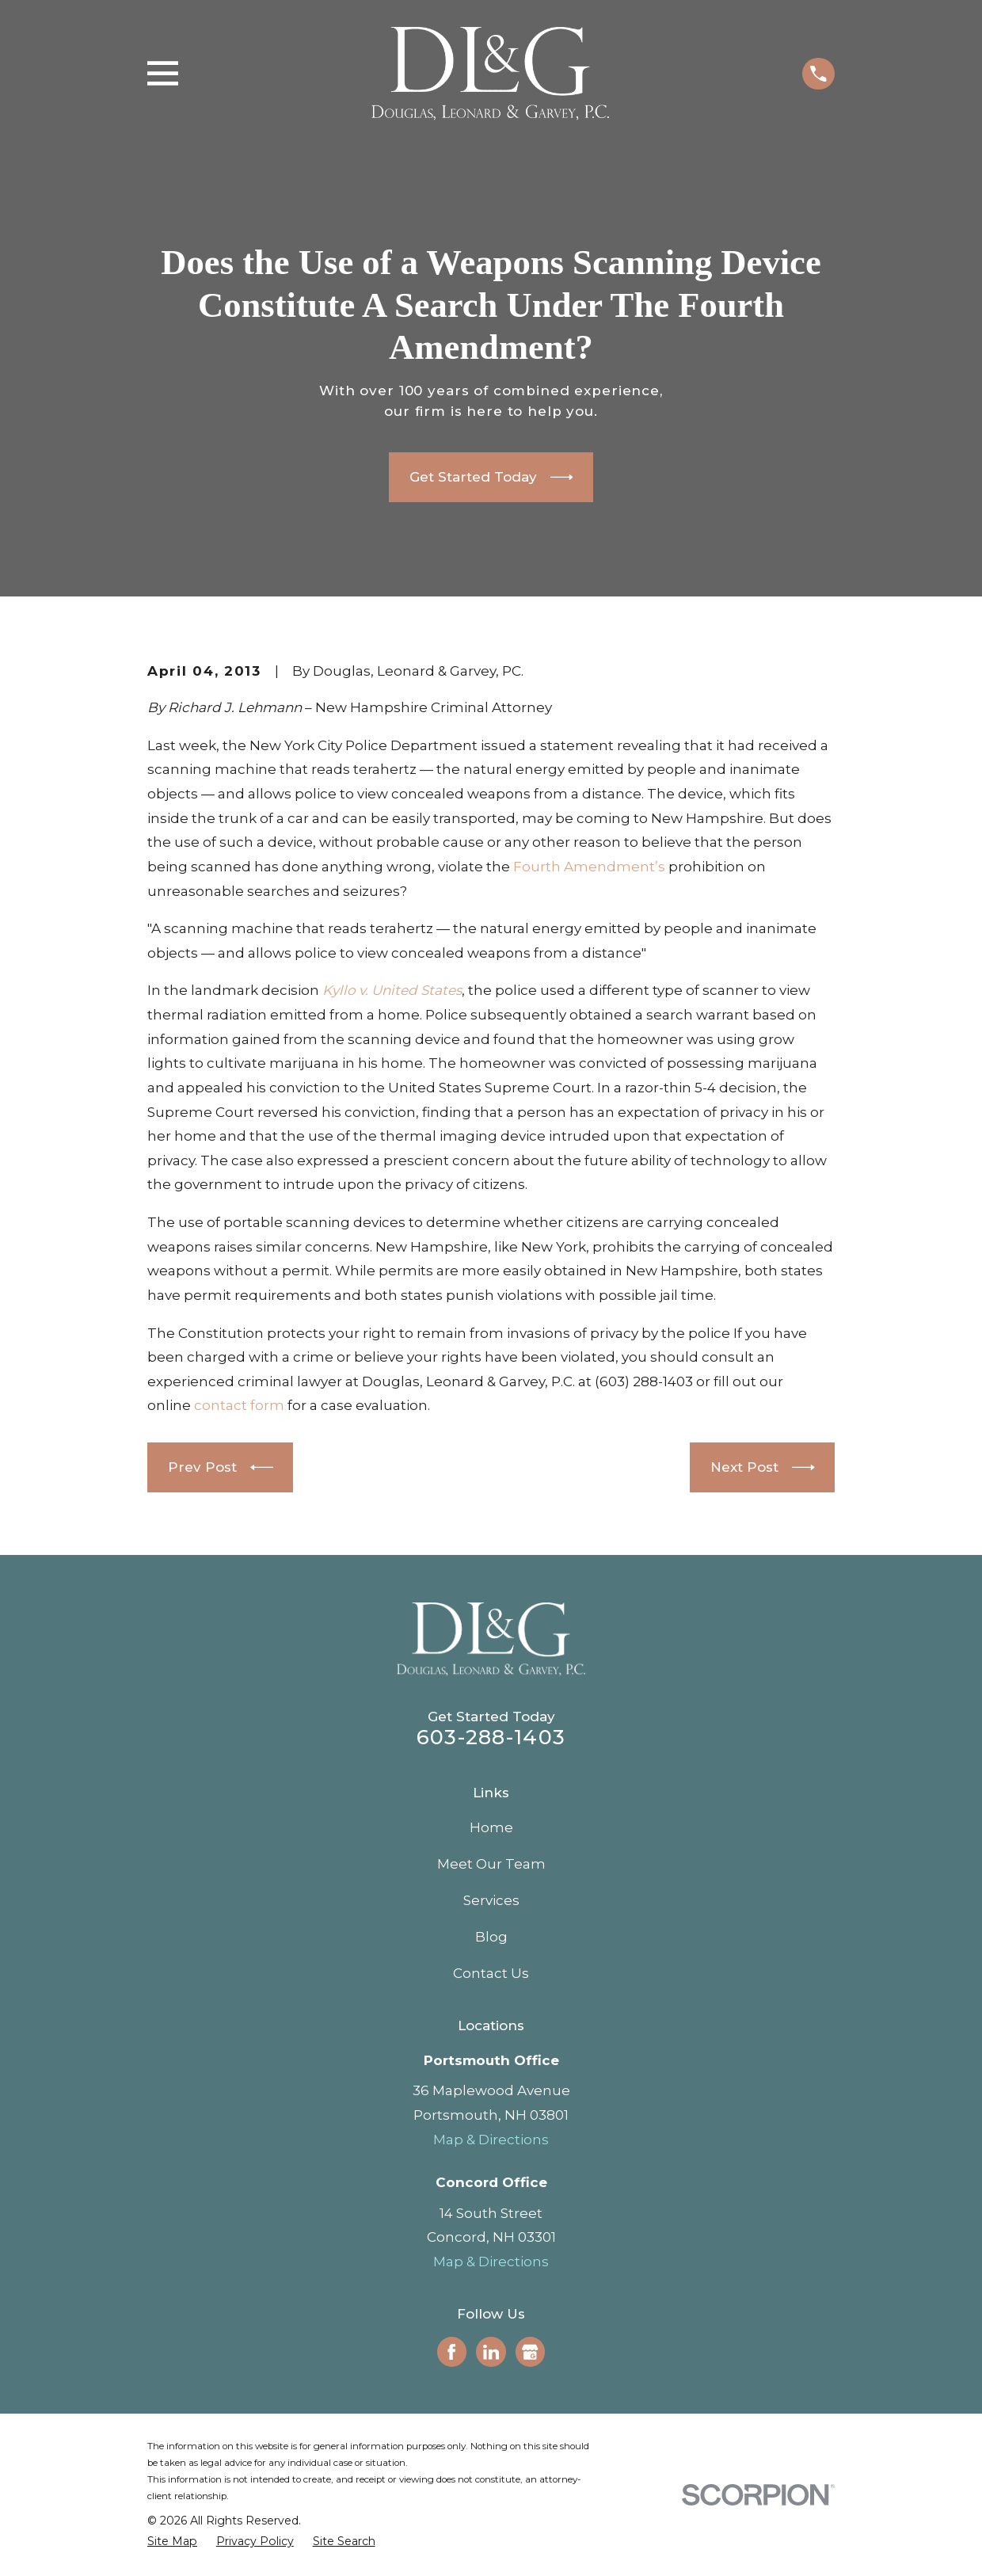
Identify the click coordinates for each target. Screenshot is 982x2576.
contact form (239, 1405)
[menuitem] (172, 2542)
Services (491, 1900)
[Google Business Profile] (530, 2352)
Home (491, 1827)
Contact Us (491, 1973)
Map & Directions (491, 2139)
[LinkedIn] (491, 2352)
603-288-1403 (491, 1736)
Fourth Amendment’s (589, 867)
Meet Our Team (491, 1864)
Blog (491, 1937)
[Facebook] (451, 2352)
